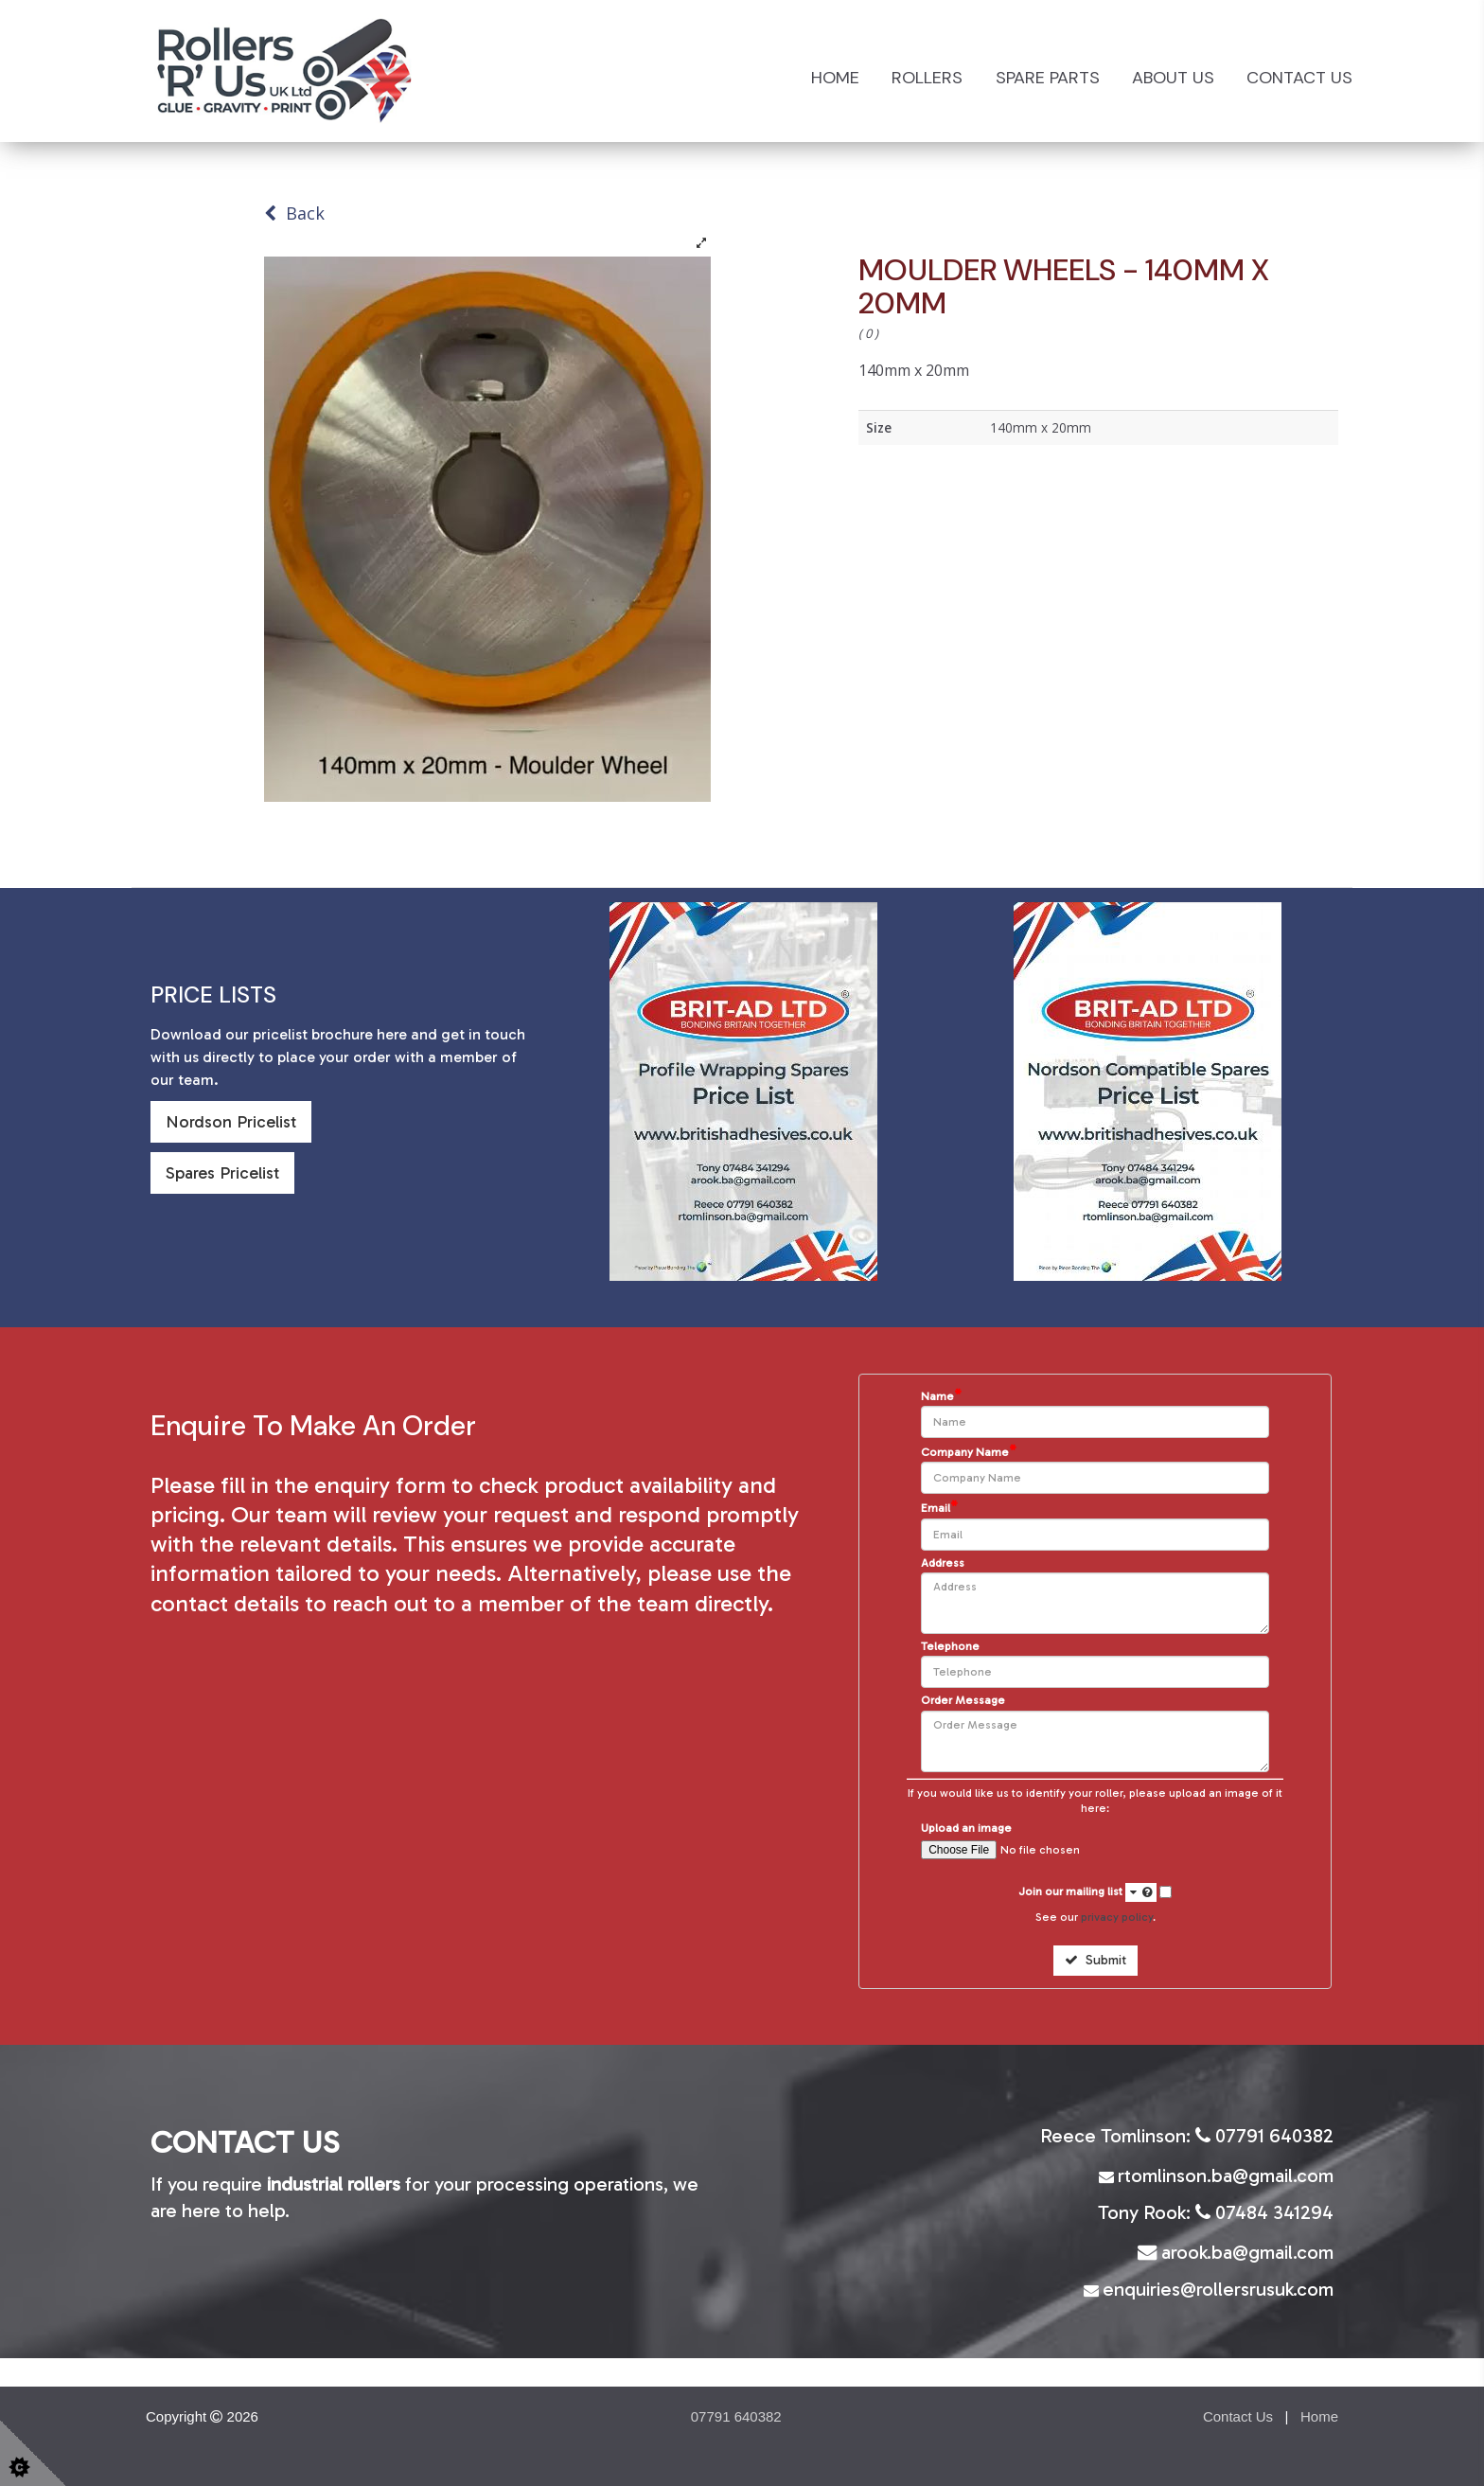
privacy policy (1117, 1917)
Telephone (950, 1647)
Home (835, 77)
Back (294, 213)
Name (941, 1396)
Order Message (963, 1701)
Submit (1095, 1960)
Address (942, 1563)
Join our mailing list (1087, 1892)
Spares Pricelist (222, 1173)
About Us (1173, 77)
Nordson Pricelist (231, 1121)
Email (939, 1507)
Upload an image (966, 1828)
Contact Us (1299, 77)
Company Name (968, 1452)
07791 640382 (736, 2416)
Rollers (927, 77)
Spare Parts (1048, 77)
